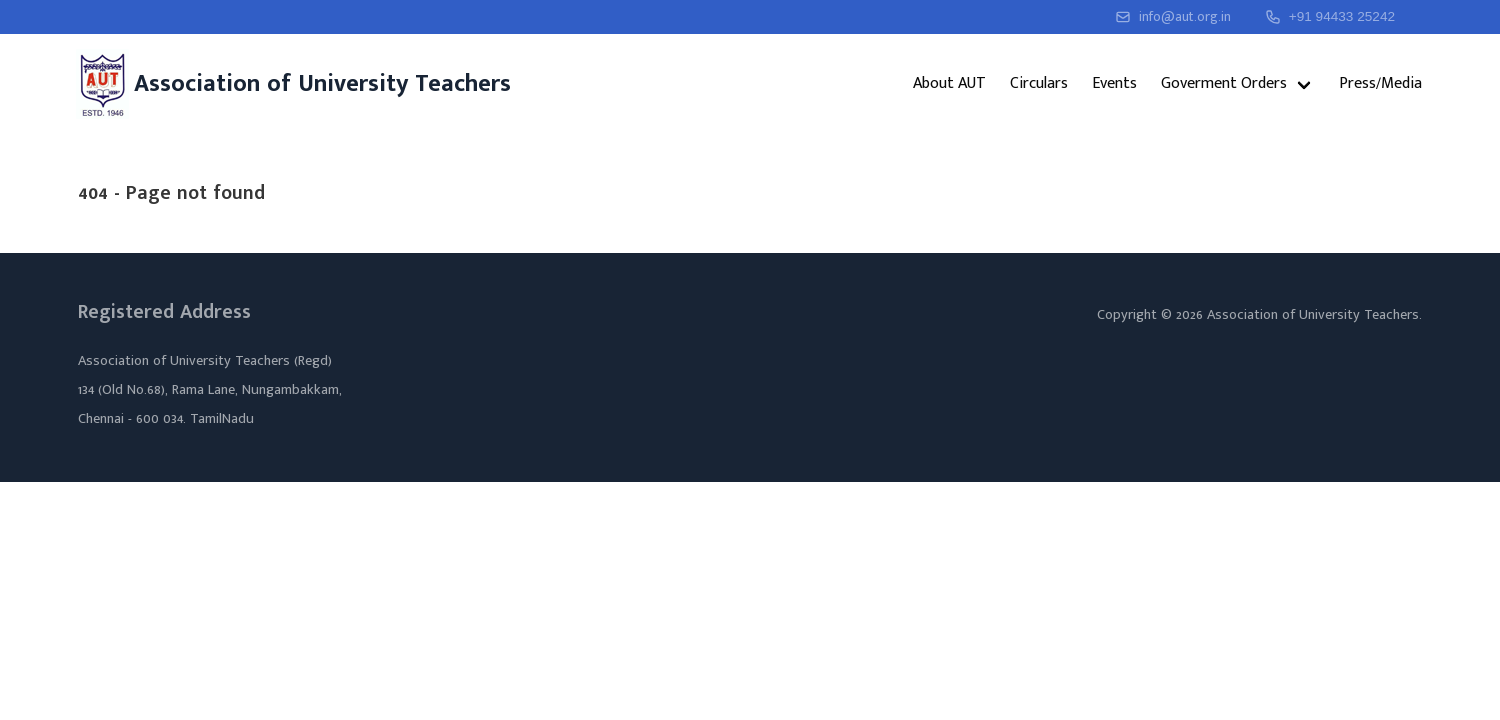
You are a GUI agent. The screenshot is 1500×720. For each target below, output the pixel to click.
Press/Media (1380, 83)
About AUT (949, 83)
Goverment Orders (1224, 83)
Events (1114, 83)
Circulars (1039, 83)
